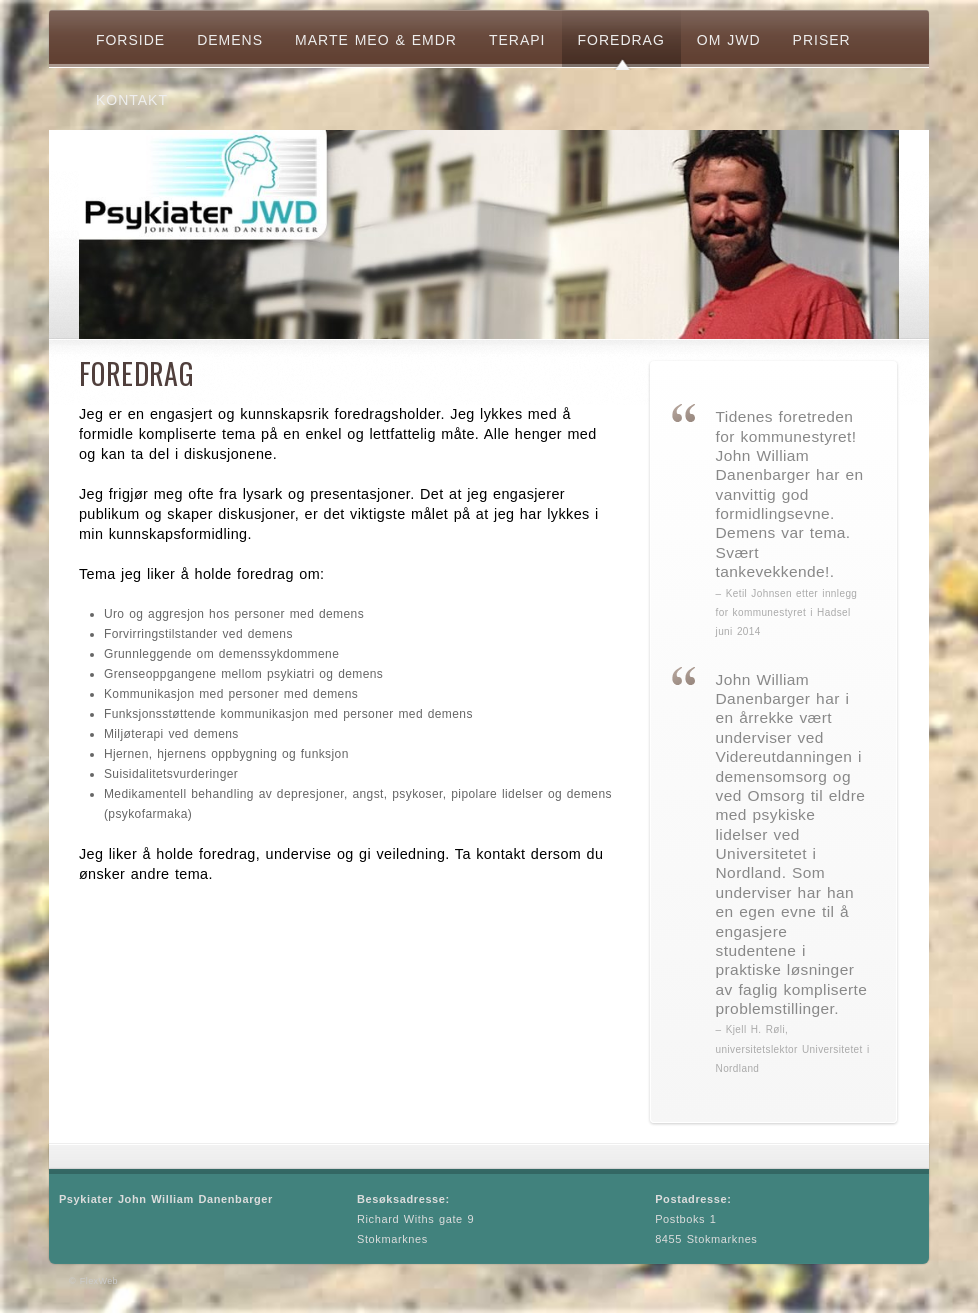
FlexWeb (99, 1281)
